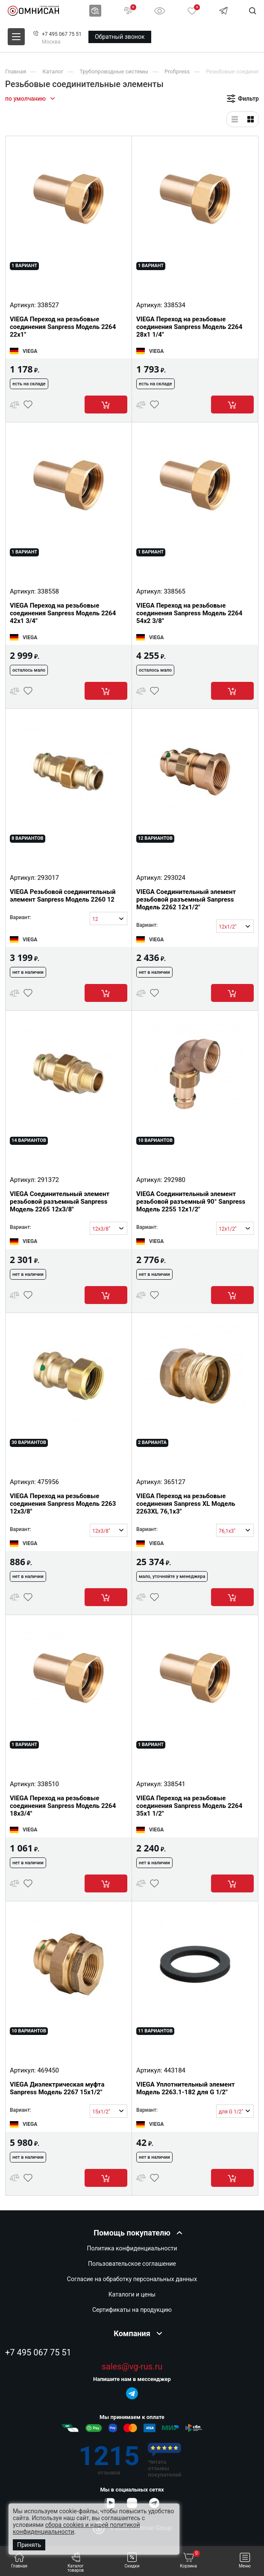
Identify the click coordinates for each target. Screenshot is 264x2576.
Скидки (132, 2560)
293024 (174, 878)
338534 (174, 305)
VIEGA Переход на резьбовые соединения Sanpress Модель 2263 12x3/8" (63, 1503)
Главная (19, 2560)
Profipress (177, 71)
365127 (174, 1482)
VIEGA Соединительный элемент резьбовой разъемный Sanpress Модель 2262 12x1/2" (186, 899)
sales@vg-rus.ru (132, 2367)
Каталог (52, 71)
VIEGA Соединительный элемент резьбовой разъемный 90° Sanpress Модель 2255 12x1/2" (190, 1201)
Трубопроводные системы (113, 71)
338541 (174, 1784)
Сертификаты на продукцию (132, 2309)
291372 (48, 1180)
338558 (48, 591)
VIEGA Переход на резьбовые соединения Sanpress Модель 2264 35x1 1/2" (189, 1805)
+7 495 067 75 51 (62, 34)
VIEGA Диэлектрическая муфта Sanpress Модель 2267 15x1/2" (57, 2088)
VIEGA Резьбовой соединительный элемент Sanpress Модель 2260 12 (62, 895)
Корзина (190, 2560)
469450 (48, 2070)
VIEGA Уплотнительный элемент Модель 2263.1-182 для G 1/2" (185, 2088)
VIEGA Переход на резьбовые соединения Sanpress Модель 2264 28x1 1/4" (189, 326)
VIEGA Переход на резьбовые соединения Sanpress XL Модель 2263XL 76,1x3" (185, 1503)
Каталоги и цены (132, 2294)
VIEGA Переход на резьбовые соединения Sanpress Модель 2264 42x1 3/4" (63, 613)
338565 (174, 591)
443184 (174, 2070)
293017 (48, 878)
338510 (48, 1784)
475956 (48, 1482)
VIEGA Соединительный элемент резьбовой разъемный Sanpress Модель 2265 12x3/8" (59, 1201)
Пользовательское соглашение (132, 2263)
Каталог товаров (75, 2563)
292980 (174, 1180)
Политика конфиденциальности (132, 2248)
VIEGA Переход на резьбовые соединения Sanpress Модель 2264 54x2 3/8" (189, 613)
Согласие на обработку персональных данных (132, 2279)
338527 (48, 305)
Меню (245, 2560)
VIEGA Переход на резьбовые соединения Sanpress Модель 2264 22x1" (63, 326)
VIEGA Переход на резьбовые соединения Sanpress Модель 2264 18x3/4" (63, 1805)
